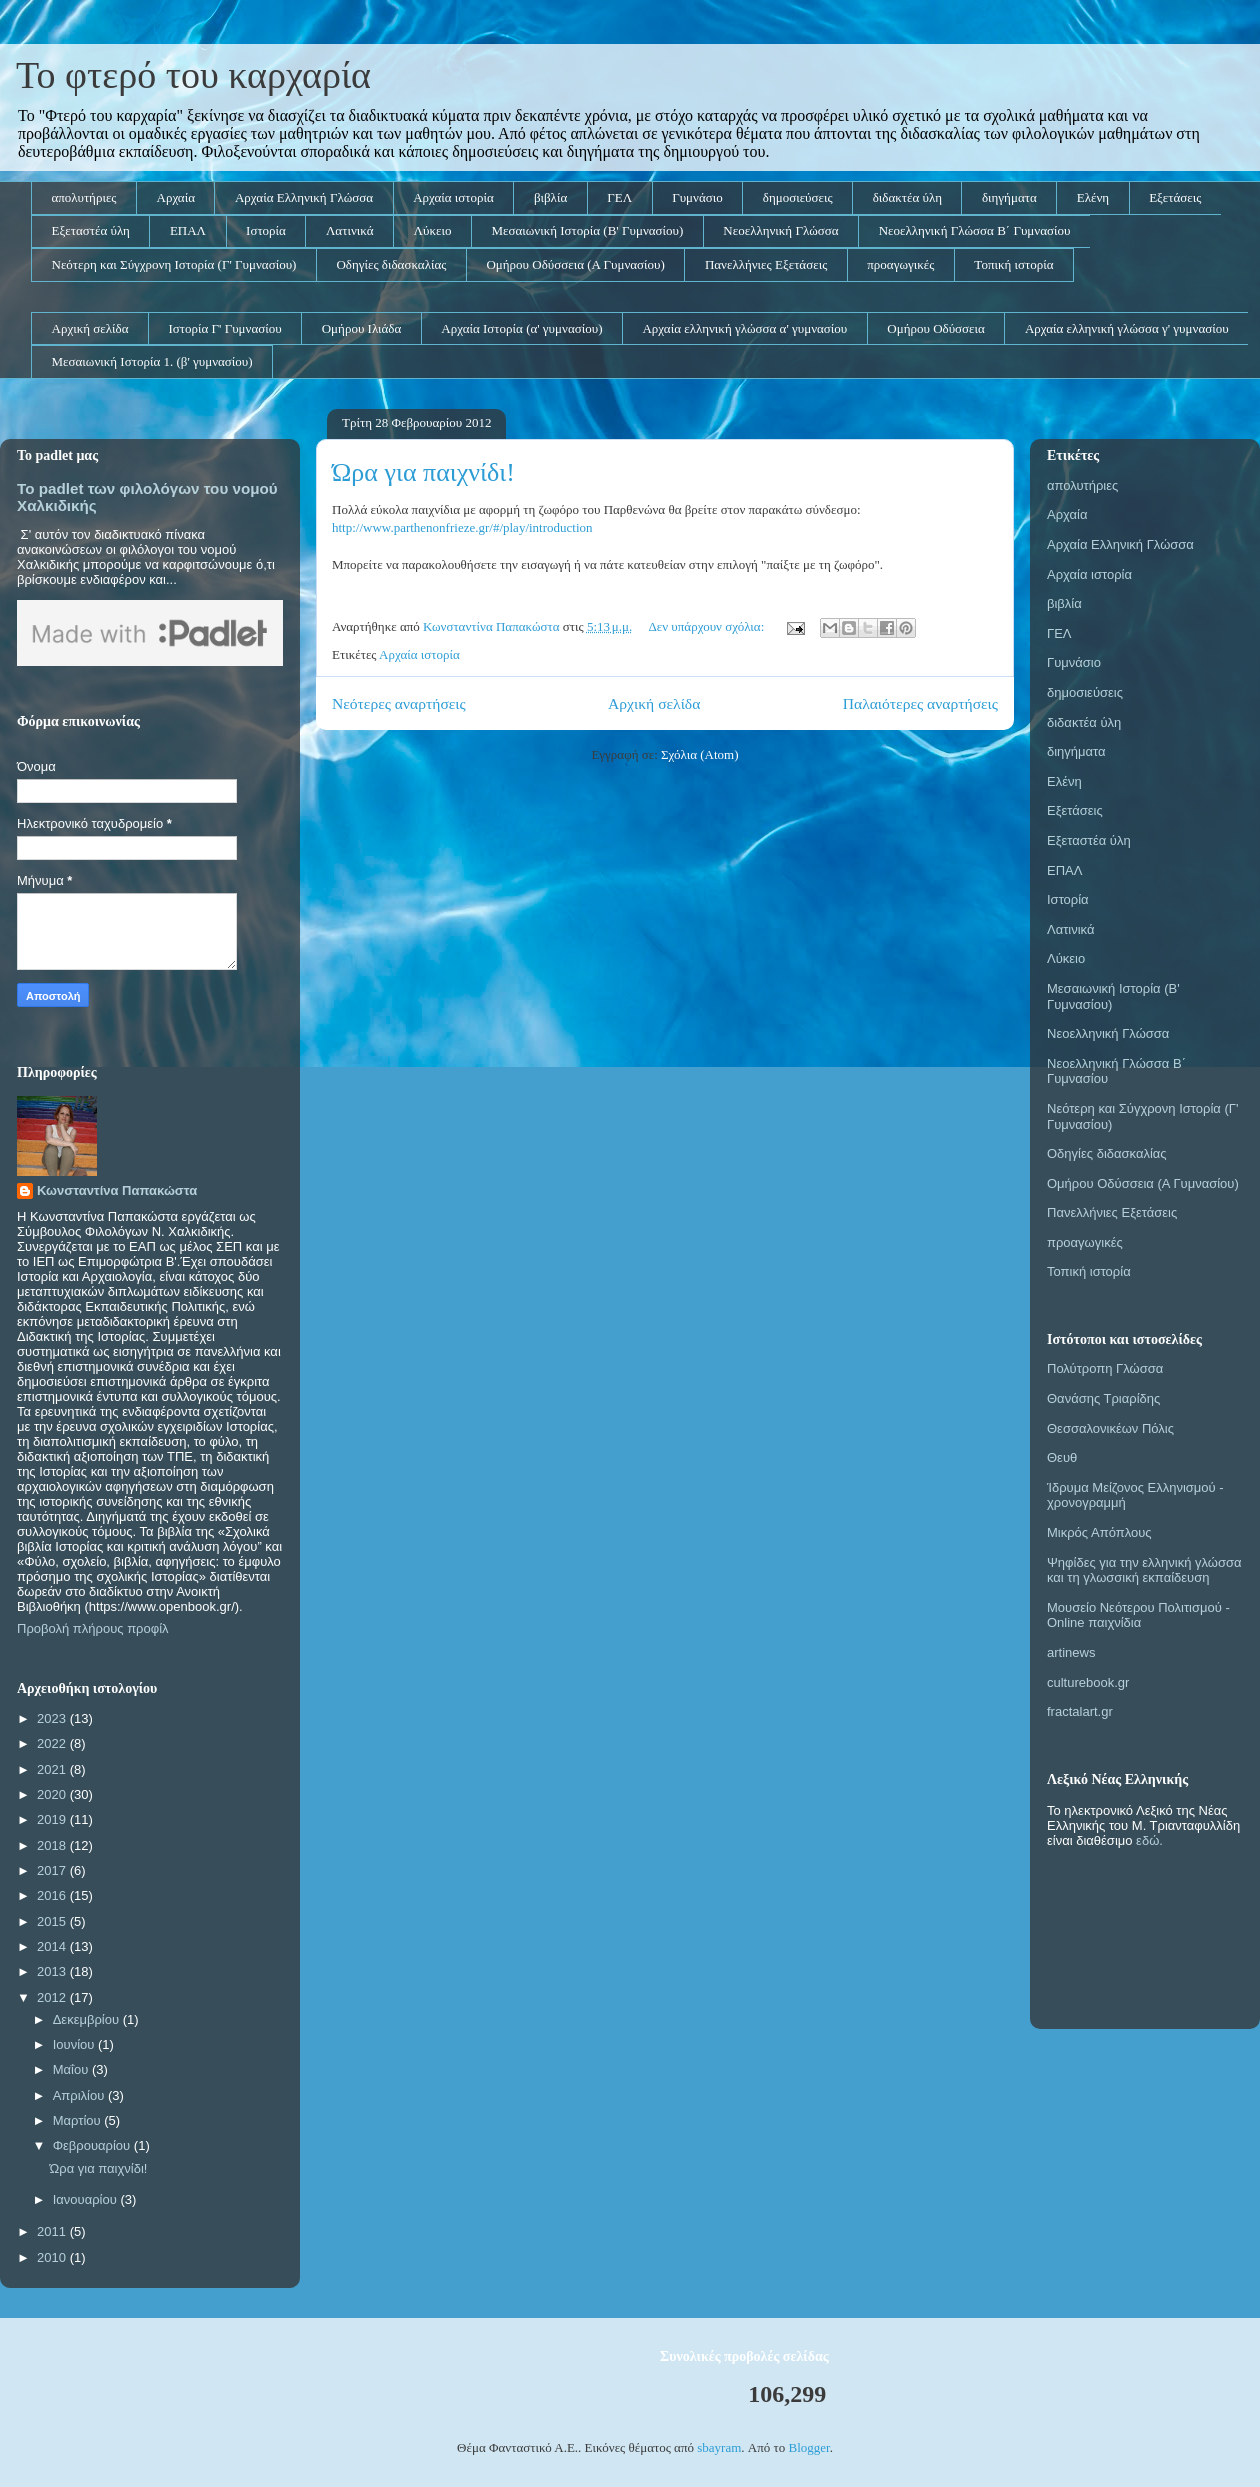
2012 (53, 1997)
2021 (53, 1769)
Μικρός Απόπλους (1099, 1532)
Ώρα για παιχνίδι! (423, 472)
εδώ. (1149, 1840)
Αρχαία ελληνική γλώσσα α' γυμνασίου (744, 328)
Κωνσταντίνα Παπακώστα (117, 1190)
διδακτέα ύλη (907, 197)
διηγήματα (1009, 197)
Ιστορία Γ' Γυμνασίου (224, 328)
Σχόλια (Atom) (700, 754)
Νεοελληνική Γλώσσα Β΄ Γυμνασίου (975, 230)
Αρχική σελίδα (90, 328)
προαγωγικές (900, 264)
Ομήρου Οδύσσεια (936, 328)
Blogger (808, 2447)
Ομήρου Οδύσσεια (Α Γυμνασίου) (575, 264)
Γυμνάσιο (697, 197)
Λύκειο (433, 230)
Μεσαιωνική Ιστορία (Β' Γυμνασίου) (587, 230)
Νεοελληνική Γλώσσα (780, 230)
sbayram (719, 2447)
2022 (53, 1743)
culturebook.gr (1088, 1682)
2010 (53, 2257)
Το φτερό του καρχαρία (193, 75)
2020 (53, 1794)
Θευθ (1062, 1457)
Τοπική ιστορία (1013, 264)
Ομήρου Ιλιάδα (362, 328)
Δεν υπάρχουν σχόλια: (707, 626)
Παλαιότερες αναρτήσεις (920, 703)
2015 (53, 1921)
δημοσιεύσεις (798, 197)
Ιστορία (266, 230)
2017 (53, 1870)
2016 (53, 1895)
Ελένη (1093, 197)
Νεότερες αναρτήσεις (399, 703)
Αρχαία (176, 197)
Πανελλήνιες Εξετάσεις (766, 264)
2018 (53, 1845)
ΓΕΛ (619, 197)
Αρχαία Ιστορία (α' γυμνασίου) (521, 328)
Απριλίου (80, 2095)
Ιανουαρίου (87, 2199)
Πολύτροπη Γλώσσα (1105, 1368)
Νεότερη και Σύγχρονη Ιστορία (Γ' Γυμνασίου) (174, 264)
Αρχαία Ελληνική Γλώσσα (304, 197)
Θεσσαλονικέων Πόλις (1110, 1428)
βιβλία (550, 197)
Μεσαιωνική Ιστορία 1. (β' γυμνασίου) (152, 361)
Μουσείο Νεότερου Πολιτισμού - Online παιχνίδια (1138, 1615)
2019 (53, 1819)
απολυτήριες (84, 197)
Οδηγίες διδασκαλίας (391, 264)
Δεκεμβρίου (88, 2019)
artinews (1071, 1652)
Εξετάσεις (1175, 197)
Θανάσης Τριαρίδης (1103, 1398)
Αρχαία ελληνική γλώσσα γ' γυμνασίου (1127, 328)
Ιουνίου (75, 2044)
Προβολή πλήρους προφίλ (93, 1628)
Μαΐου (72, 2069)
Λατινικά (350, 230)
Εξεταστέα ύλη (91, 230)
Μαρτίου (79, 2120)
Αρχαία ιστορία (453, 197)
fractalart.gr (1080, 1711)
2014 (53, 1946)
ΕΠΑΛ (188, 230)
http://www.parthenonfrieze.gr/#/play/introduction (462, 527)
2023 (53, 1718)
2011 (53, 2231)
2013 (53, 1971)
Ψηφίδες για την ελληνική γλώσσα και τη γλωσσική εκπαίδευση (1144, 1570)
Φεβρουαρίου (93, 2145)
